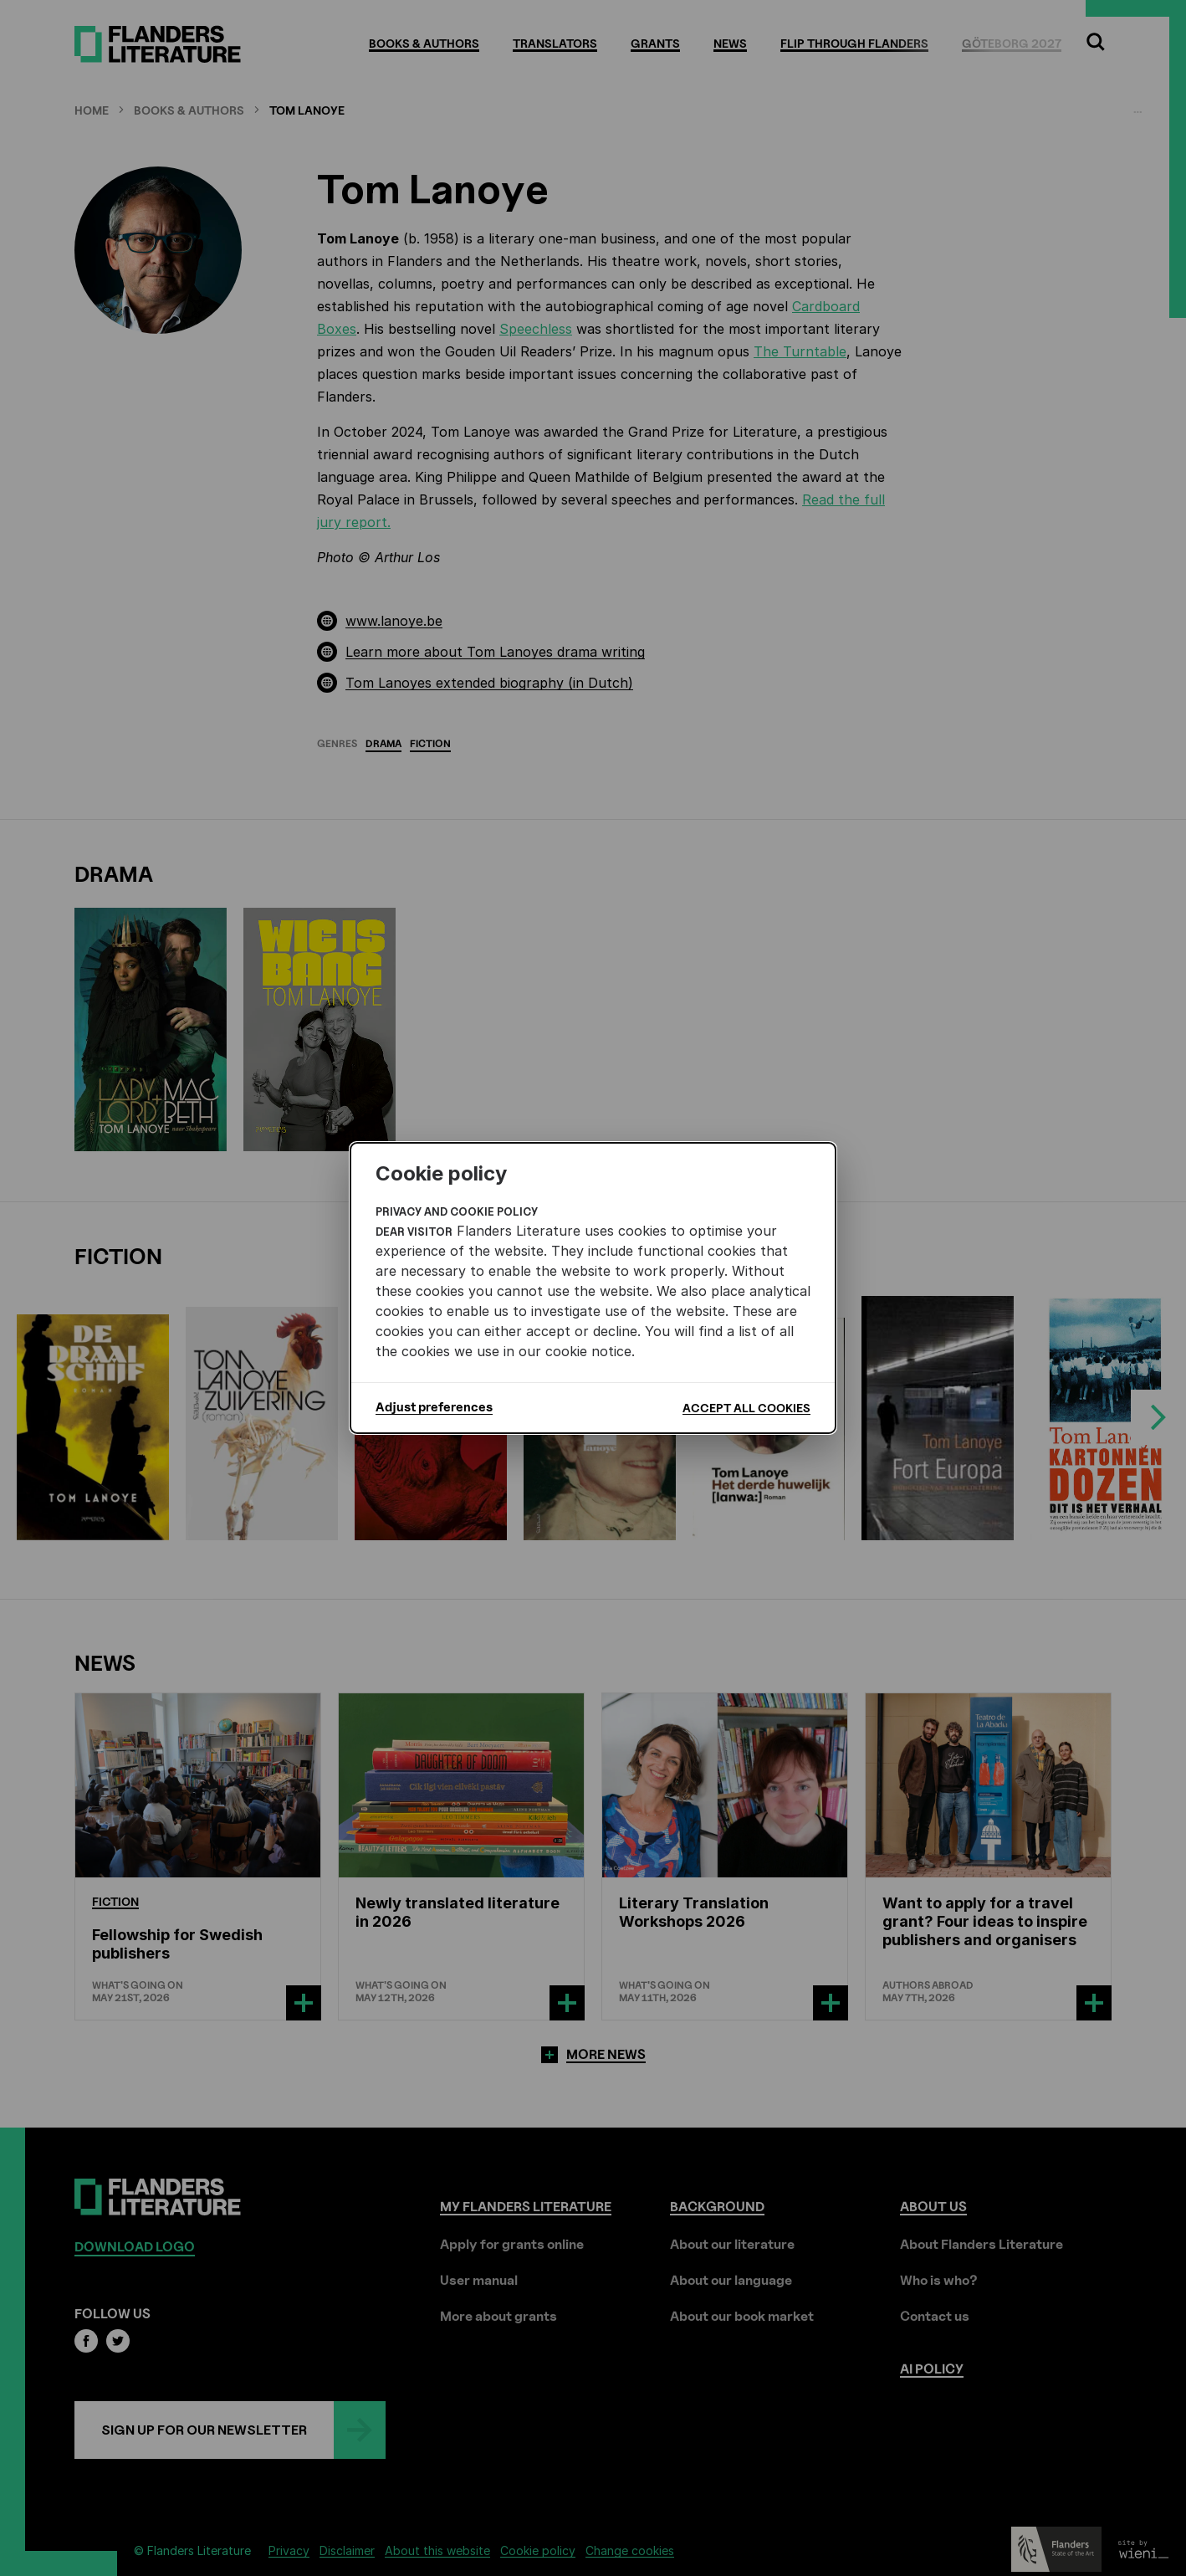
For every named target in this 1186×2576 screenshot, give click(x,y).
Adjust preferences (434, 1407)
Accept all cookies (746, 1408)
